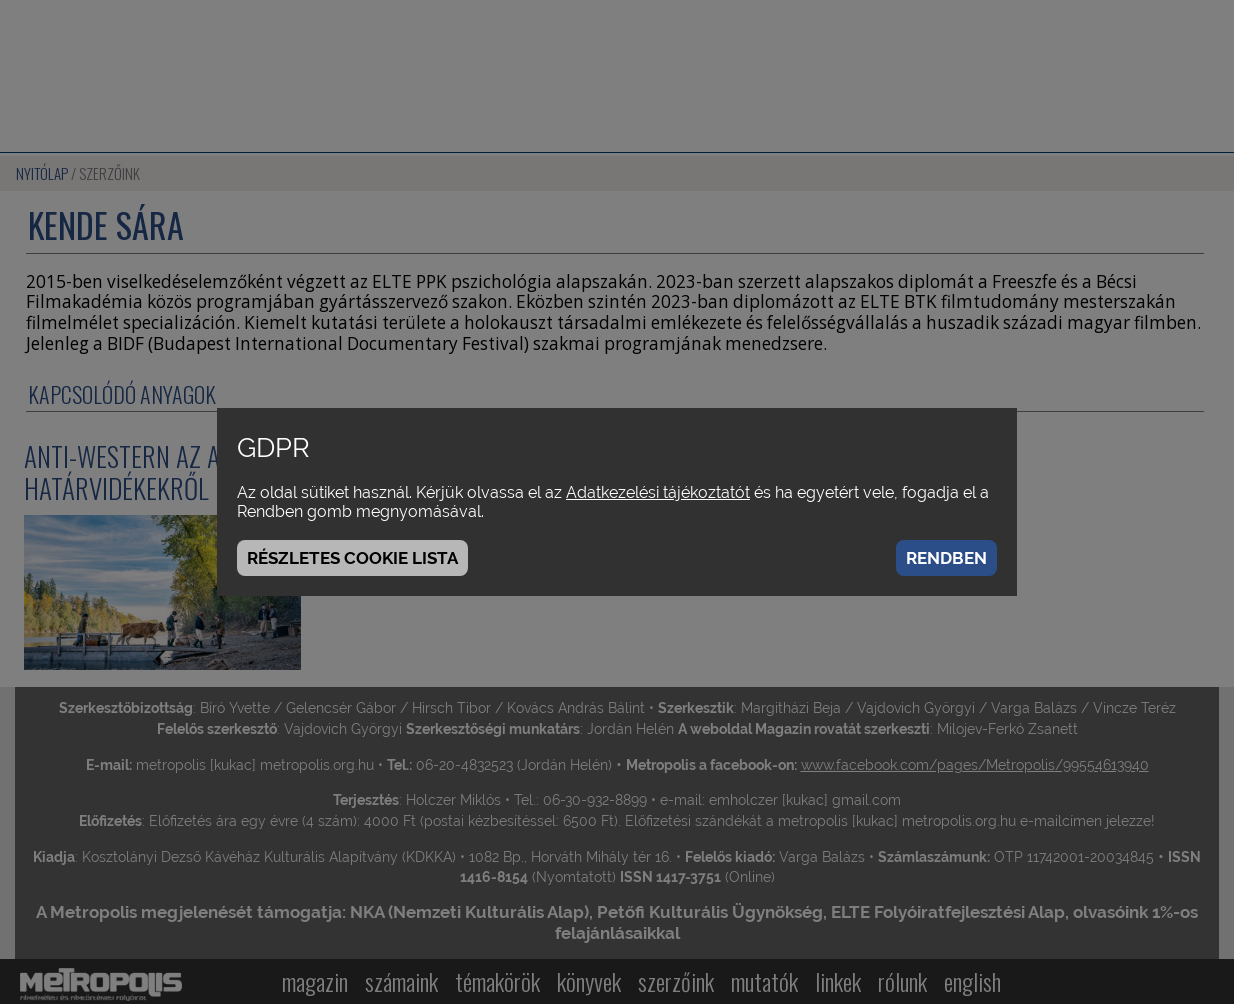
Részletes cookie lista (352, 558)
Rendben (946, 558)
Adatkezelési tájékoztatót (658, 492)
